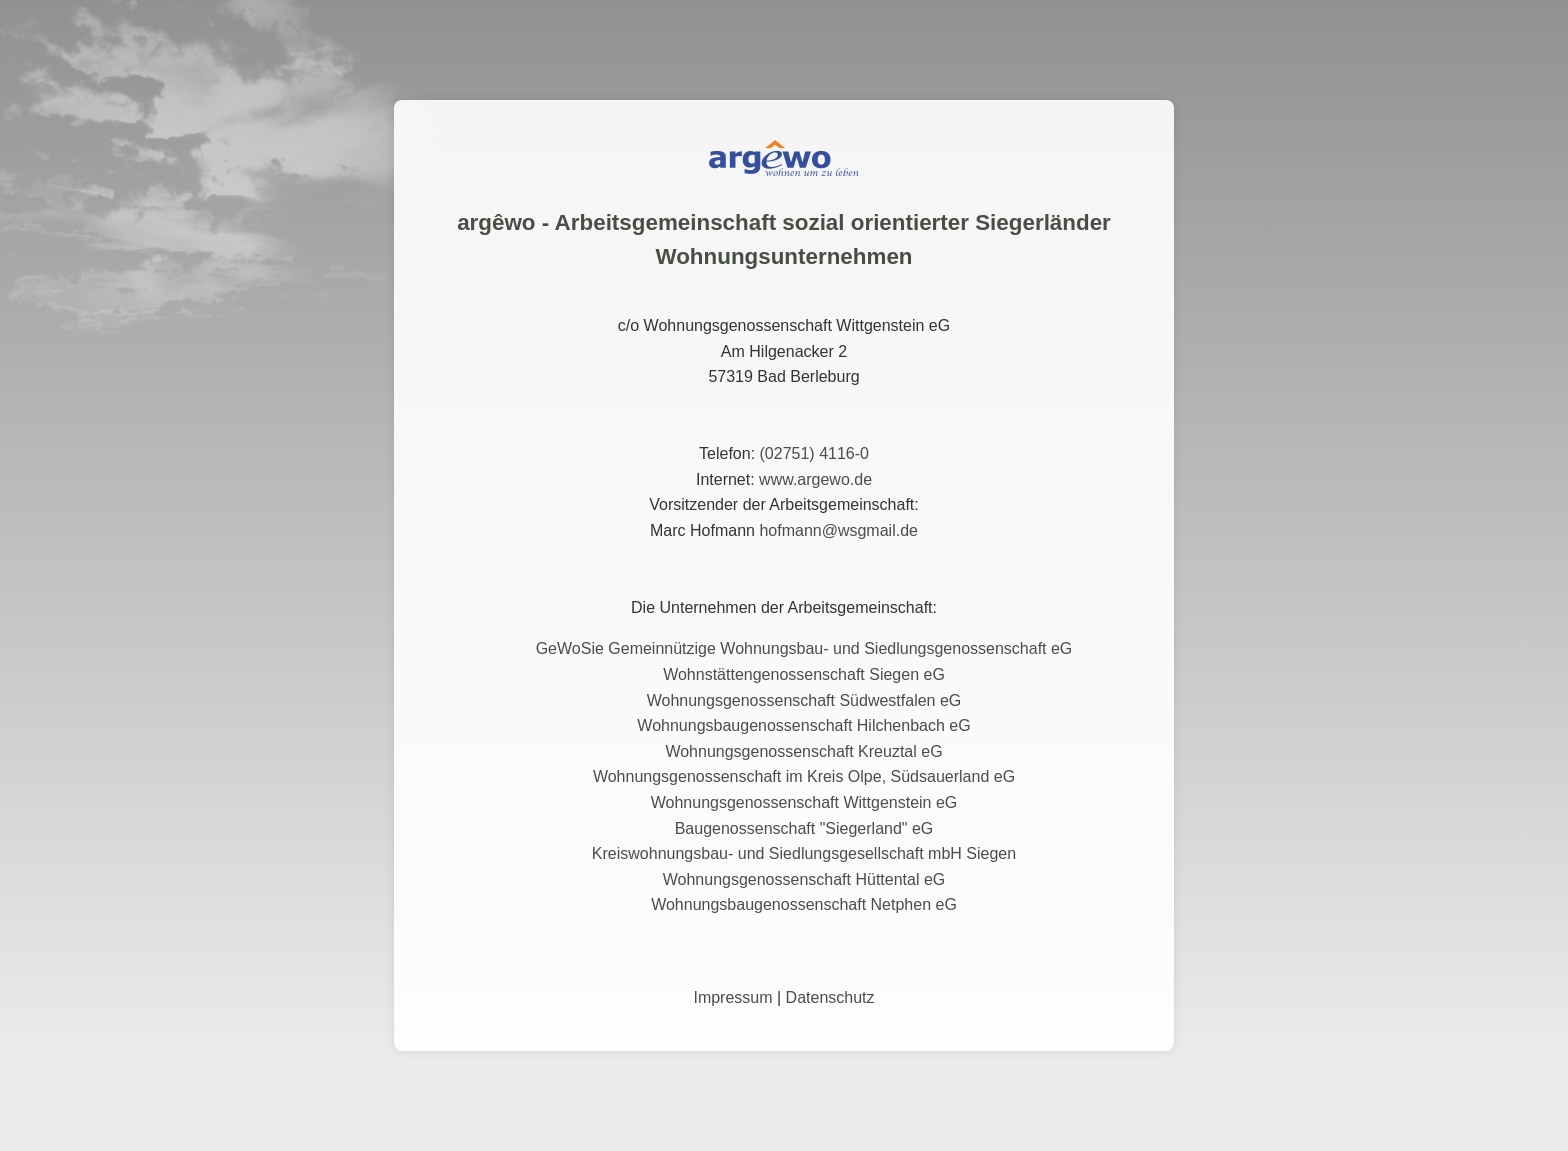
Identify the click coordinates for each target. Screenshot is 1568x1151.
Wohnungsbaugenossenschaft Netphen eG (804, 904)
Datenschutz (830, 997)
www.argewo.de (815, 479)
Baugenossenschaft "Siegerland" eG (804, 828)
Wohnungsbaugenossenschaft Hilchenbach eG (803, 725)
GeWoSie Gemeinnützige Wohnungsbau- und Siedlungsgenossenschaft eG (804, 648)
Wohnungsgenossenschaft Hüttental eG (804, 879)
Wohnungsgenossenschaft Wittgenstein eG (804, 802)
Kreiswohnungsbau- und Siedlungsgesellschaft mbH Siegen (804, 853)
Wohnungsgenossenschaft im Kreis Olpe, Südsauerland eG (804, 776)
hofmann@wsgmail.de (838, 530)
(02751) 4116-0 (814, 453)
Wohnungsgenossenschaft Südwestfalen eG (804, 700)
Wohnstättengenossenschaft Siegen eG (804, 674)
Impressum (732, 997)
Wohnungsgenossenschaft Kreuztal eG (803, 751)
